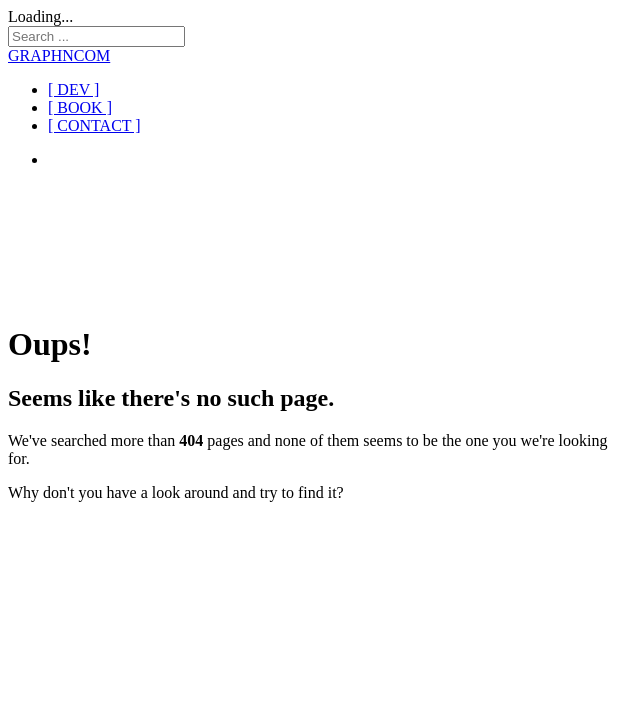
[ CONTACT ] (94, 125)
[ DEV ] (73, 89)
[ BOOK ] (80, 107)
